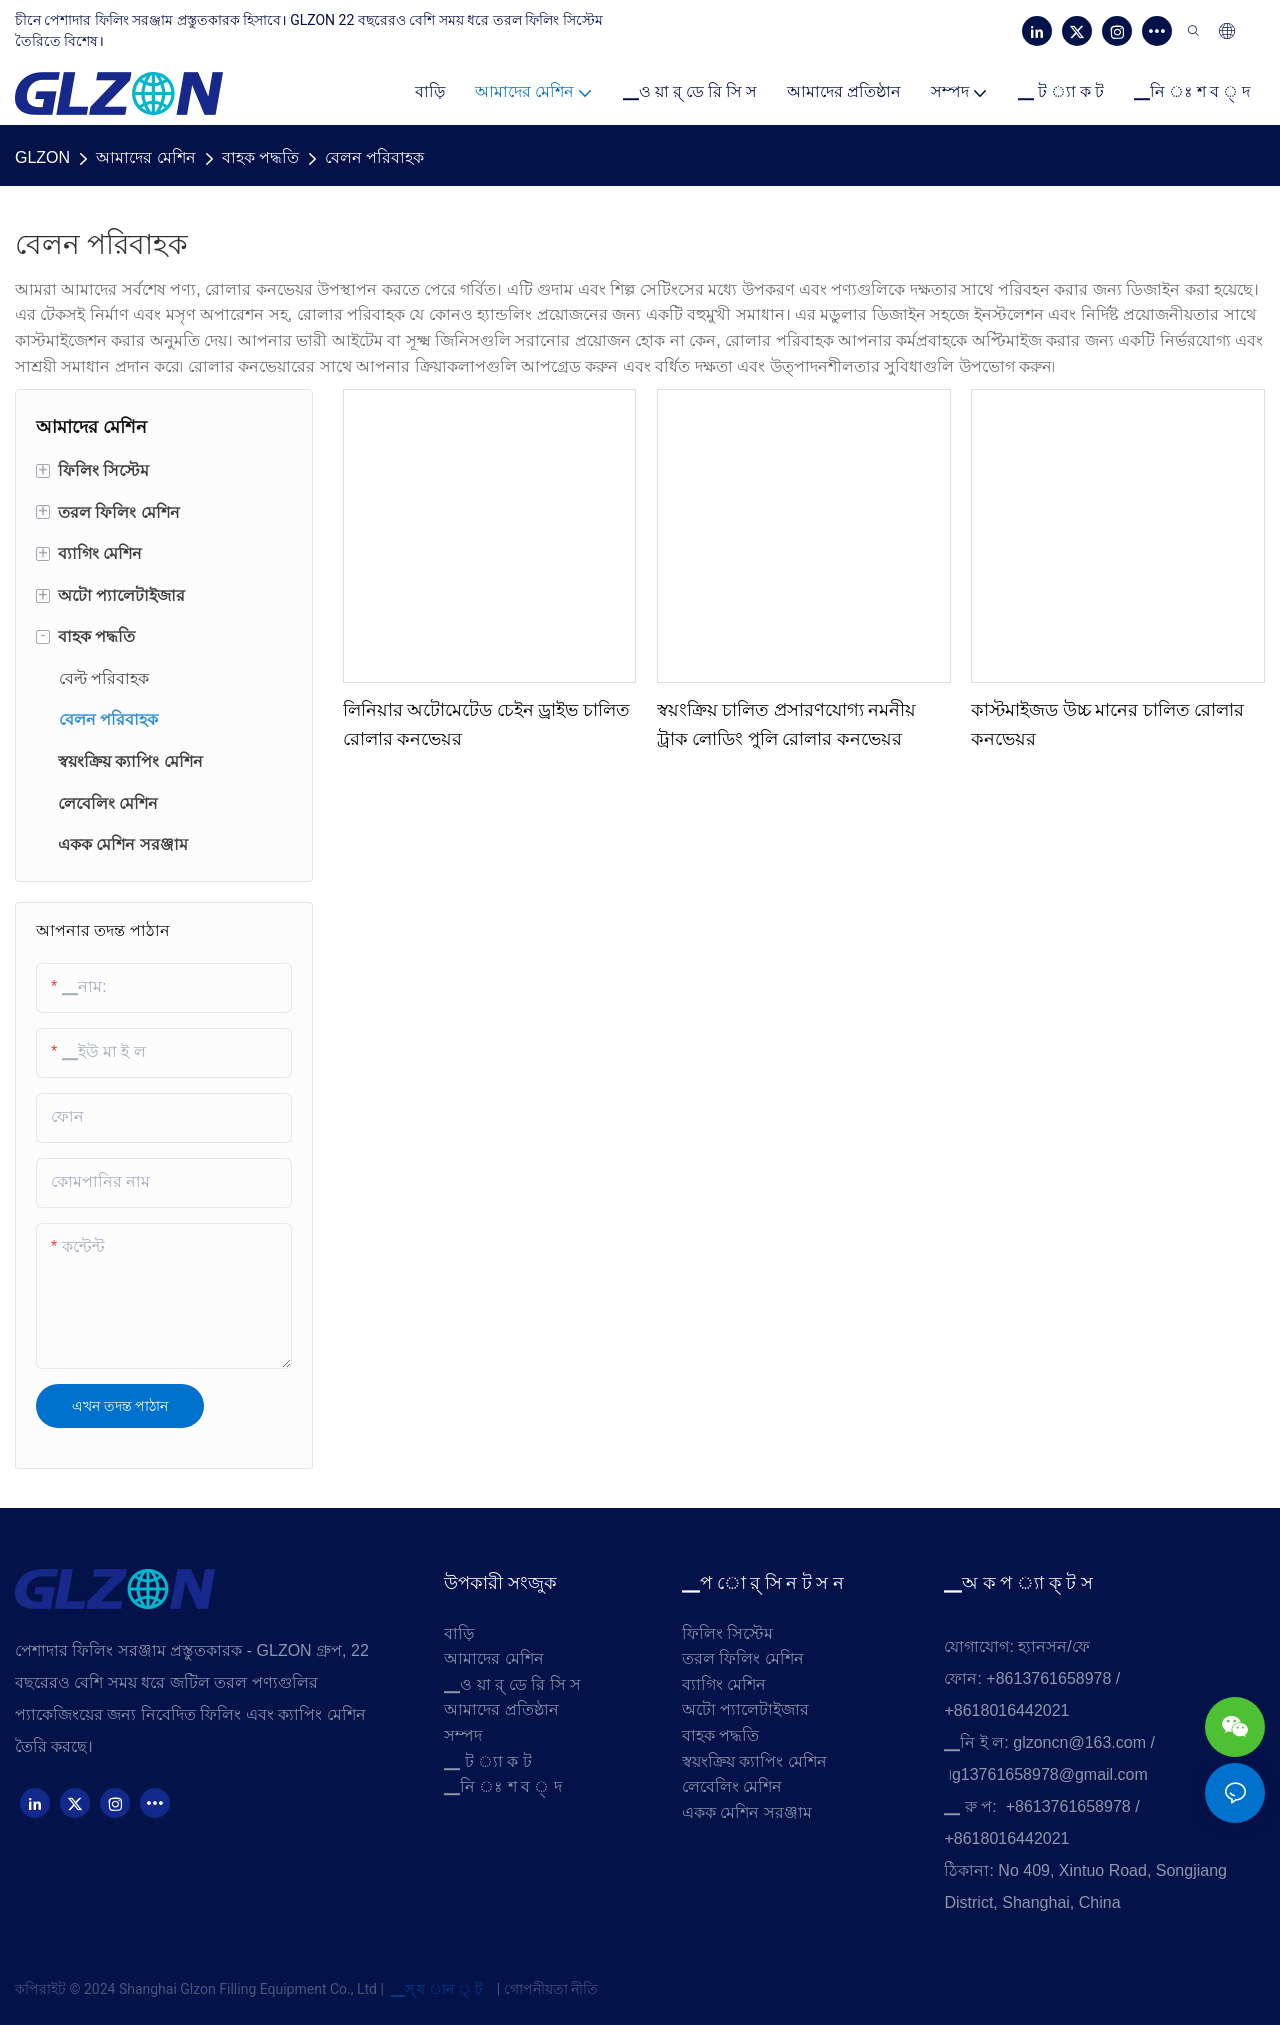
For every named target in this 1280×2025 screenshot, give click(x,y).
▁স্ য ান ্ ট (436, 1989)
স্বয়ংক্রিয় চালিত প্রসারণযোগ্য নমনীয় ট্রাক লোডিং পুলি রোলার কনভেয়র (787, 724)
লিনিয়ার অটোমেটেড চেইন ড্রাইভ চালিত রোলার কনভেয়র (486, 724)
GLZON (42, 157)
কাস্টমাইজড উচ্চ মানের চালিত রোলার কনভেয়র (1107, 724)
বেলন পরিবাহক (374, 157)
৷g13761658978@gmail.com (1048, 1774)
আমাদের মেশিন (145, 157)
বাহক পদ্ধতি (260, 157)
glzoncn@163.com (1079, 1742)
